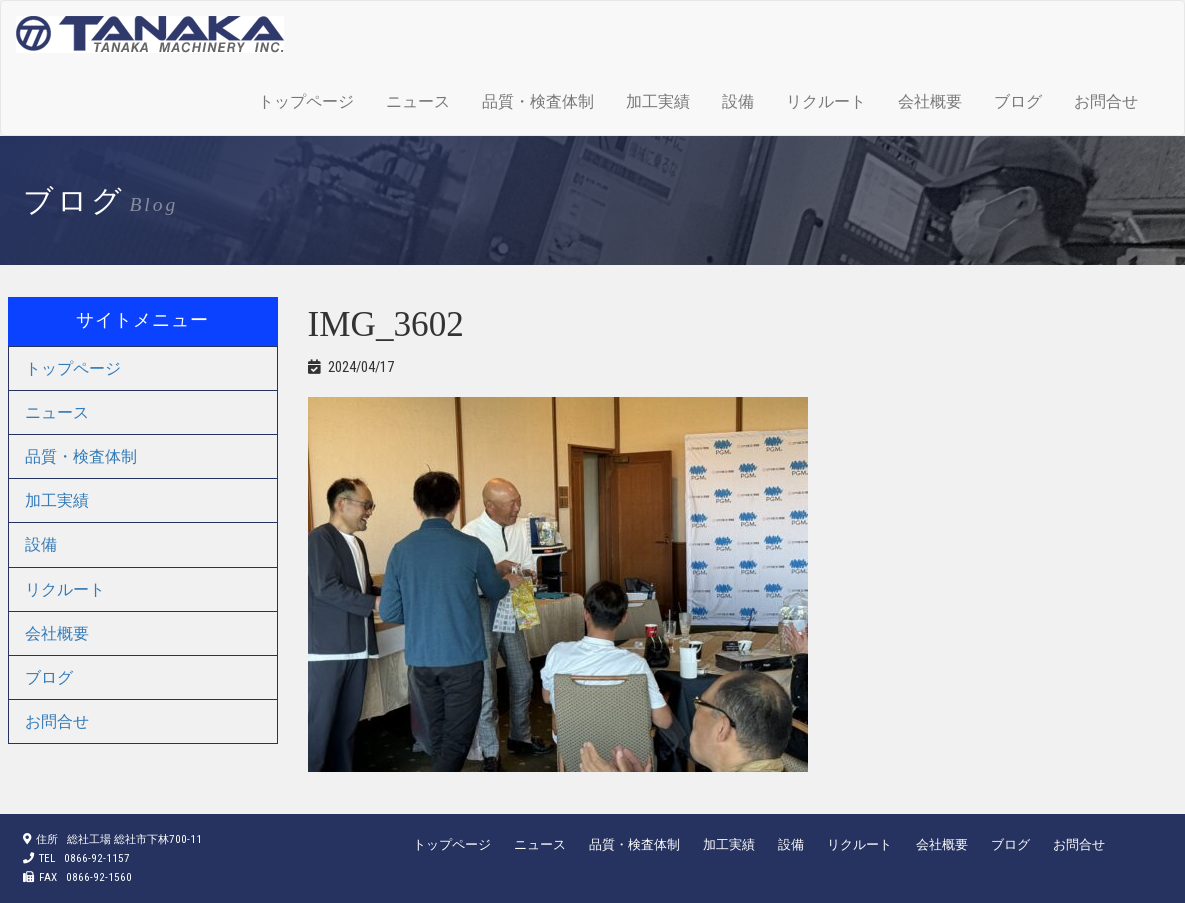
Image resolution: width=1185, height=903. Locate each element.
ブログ (1018, 101)
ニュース (418, 101)
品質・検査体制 (538, 101)
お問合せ (1106, 101)
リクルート (826, 101)
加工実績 (658, 101)
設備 (738, 101)
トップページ (306, 101)
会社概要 (930, 101)
